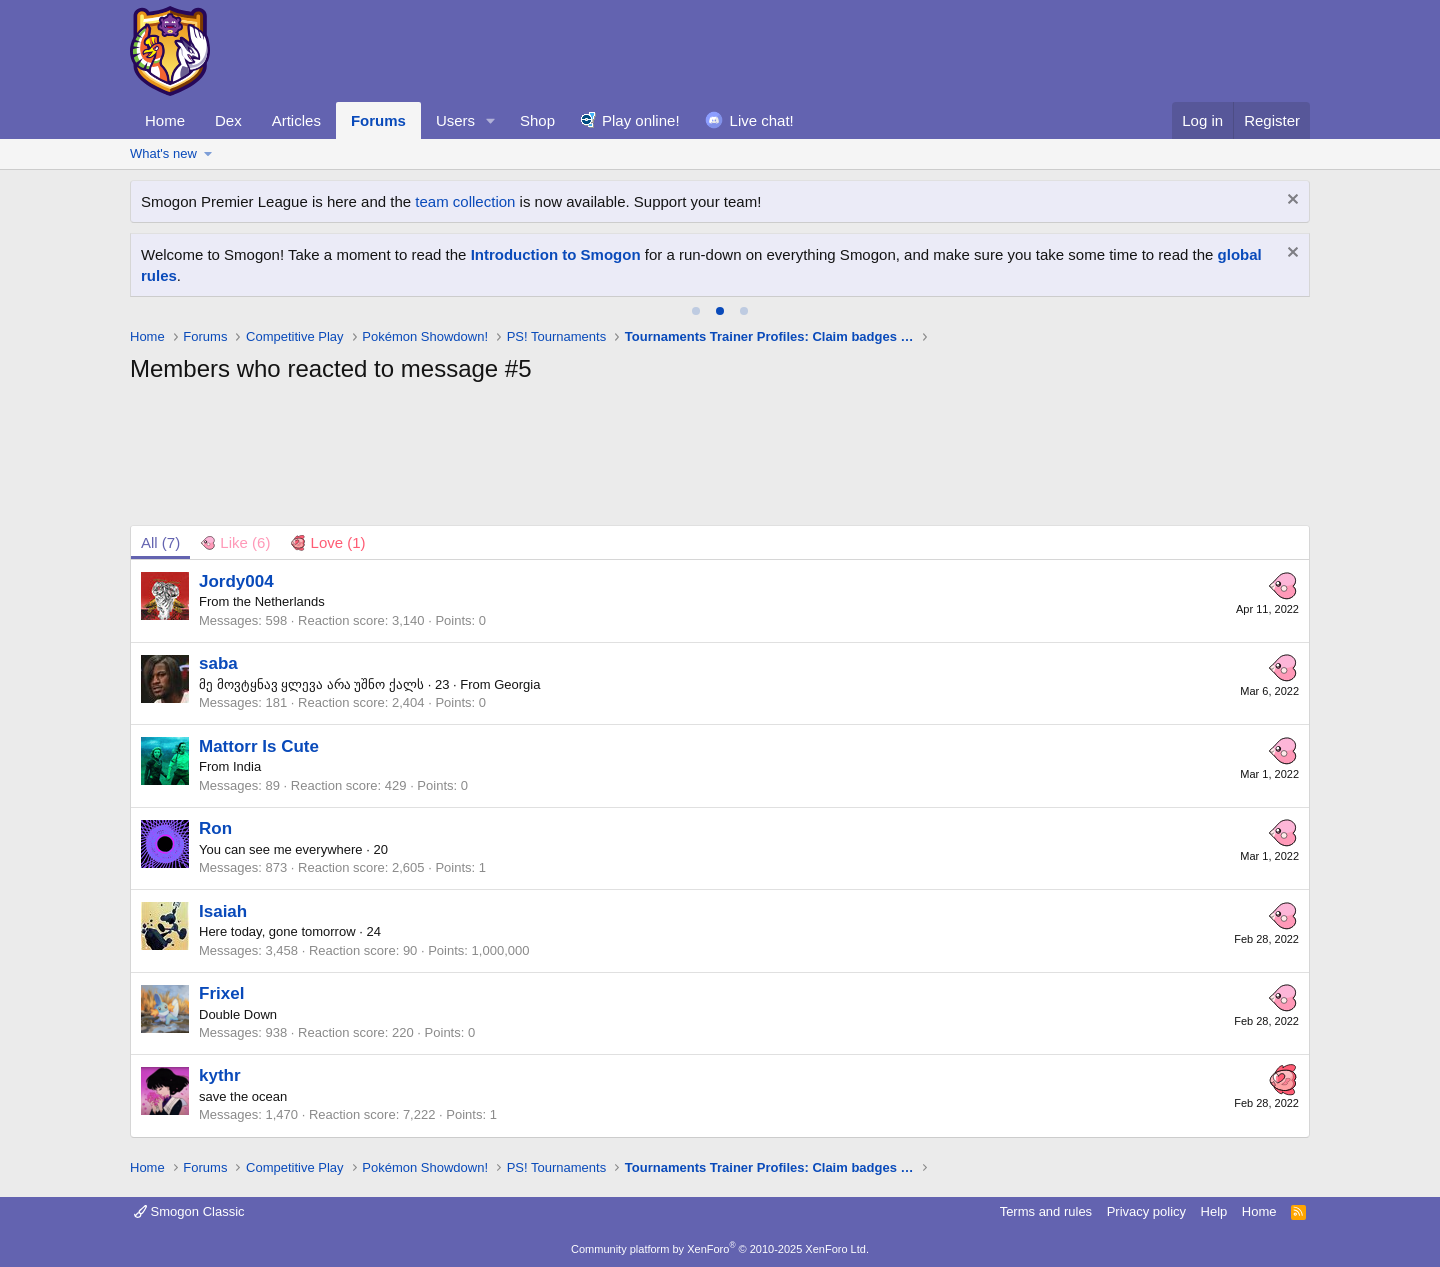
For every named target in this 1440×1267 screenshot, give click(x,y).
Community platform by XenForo (720, 1249)
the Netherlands (279, 601)
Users (455, 120)
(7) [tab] (160, 542)
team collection (465, 201)
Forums (378, 120)
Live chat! (762, 120)
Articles (296, 120)
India (247, 766)
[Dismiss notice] (1290, 201)
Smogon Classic (189, 1211)
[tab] (696, 311)
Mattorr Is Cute (259, 746)
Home (165, 120)
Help (1214, 1211)
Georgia (517, 684)
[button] (491, 120)
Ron (215, 828)
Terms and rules (1046, 1211)
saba (218, 663)
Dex (228, 120)
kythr (220, 1075)
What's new (163, 153)
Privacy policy (1146, 1211)
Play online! (641, 120)
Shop (537, 120)
